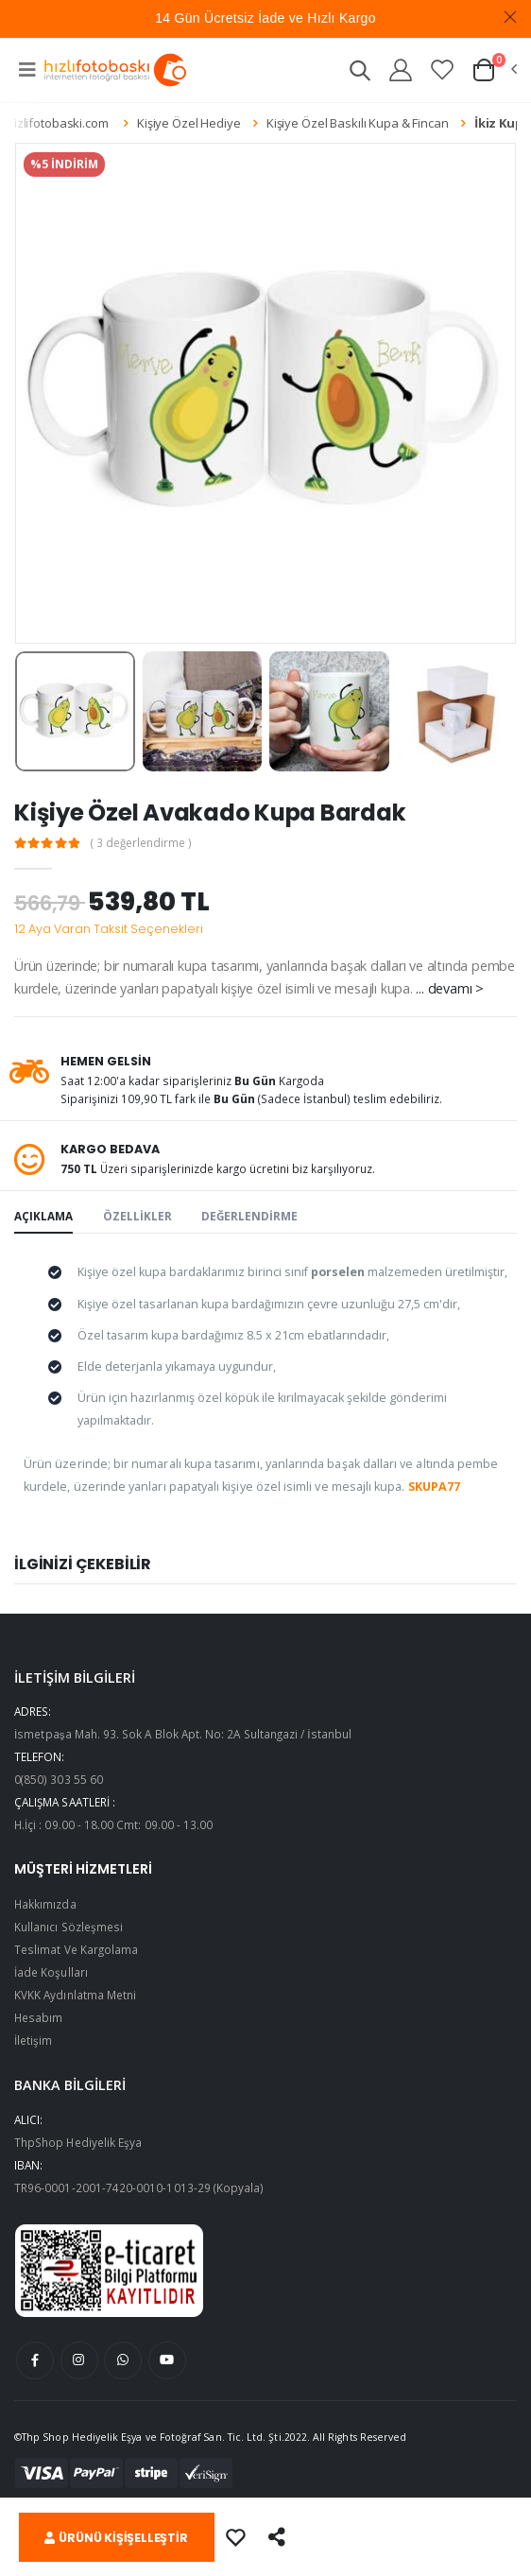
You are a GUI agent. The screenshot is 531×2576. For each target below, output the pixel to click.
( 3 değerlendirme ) (141, 843)
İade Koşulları (51, 1972)
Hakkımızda (45, 1903)
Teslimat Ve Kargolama (76, 1949)
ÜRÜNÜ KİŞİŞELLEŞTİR (116, 2538)
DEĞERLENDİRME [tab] (249, 1215)
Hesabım (38, 2017)
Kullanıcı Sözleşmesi (68, 1926)
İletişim (33, 2040)
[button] (360, 73)
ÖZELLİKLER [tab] (137, 1215)
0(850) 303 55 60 (58, 1779)
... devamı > (449, 988)
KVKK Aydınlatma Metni (75, 1994)
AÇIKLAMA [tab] (43, 1215)
